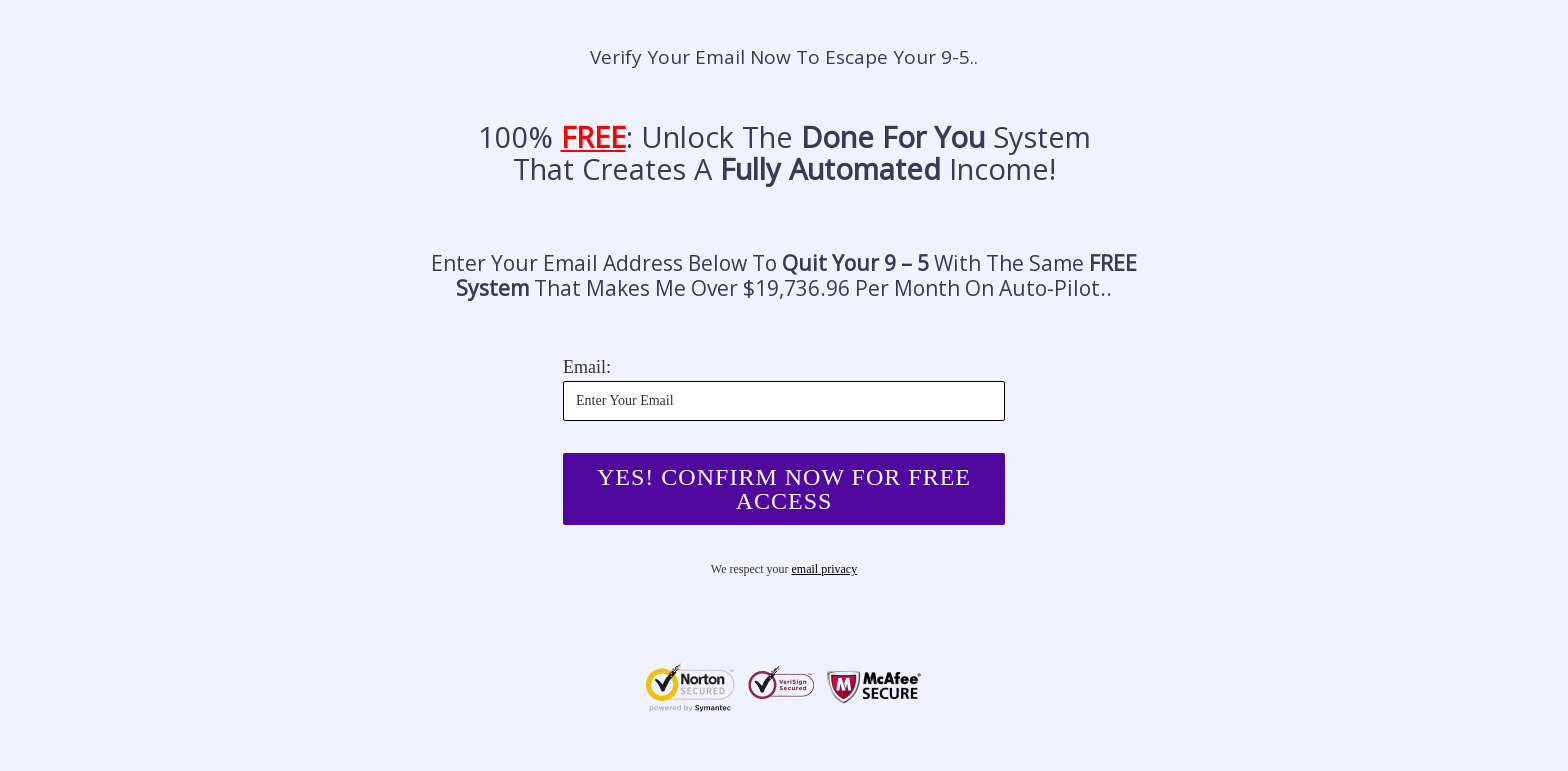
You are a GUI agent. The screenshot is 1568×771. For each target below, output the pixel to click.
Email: (587, 367)
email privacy (825, 569)
